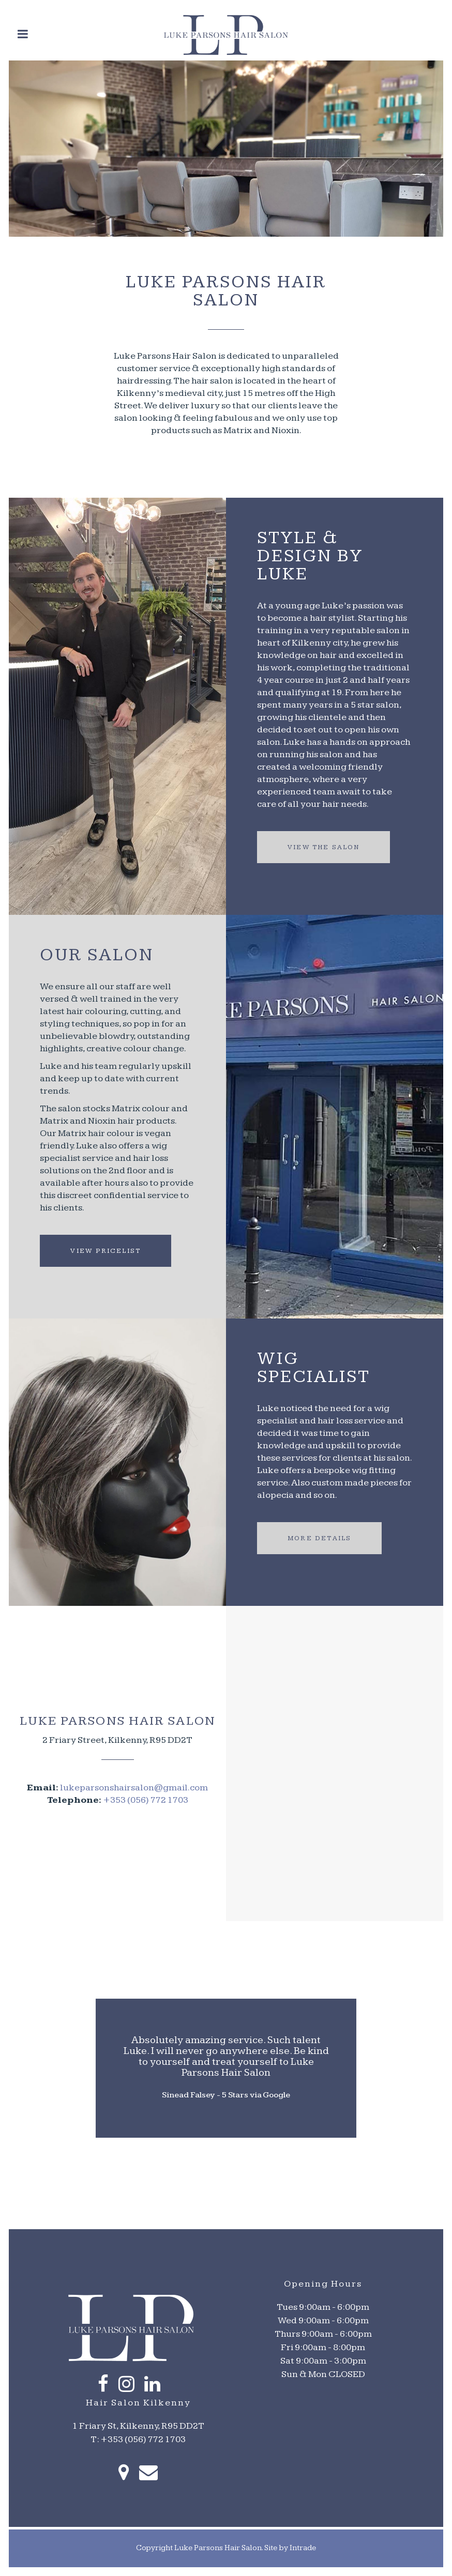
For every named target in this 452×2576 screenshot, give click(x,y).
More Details (319, 1538)
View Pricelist (105, 1251)
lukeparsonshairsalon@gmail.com (134, 1787)
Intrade (303, 2547)
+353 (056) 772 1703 (145, 1800)
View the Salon (323, 847)
